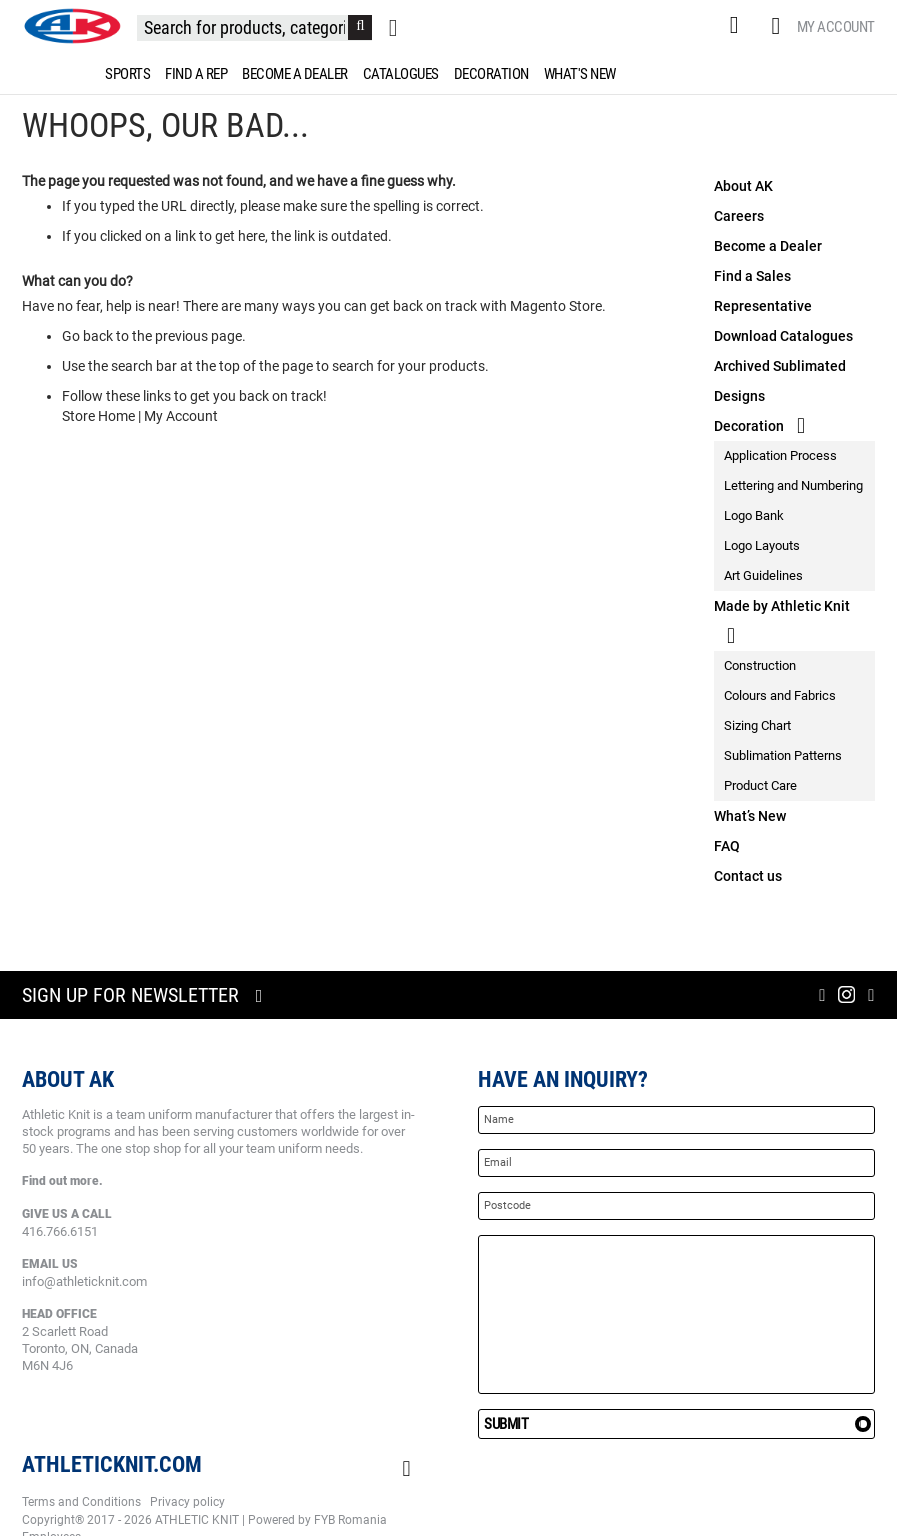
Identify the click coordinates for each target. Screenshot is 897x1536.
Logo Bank (754, 515)
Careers (739, 216)
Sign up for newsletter (130, 995)
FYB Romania (350, 1520)
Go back (87, 336)
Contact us (748, 876)
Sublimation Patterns (783, 755)
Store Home (98, 416)
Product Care (760, 785)
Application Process (780, 455)
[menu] (448, 74)
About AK (743, 186)
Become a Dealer (768, 246)
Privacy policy (187, 1502)
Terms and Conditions (81, 1502)
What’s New (750, 816)
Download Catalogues (783, 336)
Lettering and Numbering (793, 485)
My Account (836, 27)
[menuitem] (124, 74)
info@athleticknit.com (84, 1281)
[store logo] (72, 26)
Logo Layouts (762, 545)
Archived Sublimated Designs (780, 381)
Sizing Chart (757, 725)
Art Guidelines (763, 575)
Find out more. (62, 1181)
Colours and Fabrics (780, 695)
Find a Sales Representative (763, 291)
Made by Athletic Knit (782, 606)
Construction (760, 665)
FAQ (727, 846)
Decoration (749, 426)
